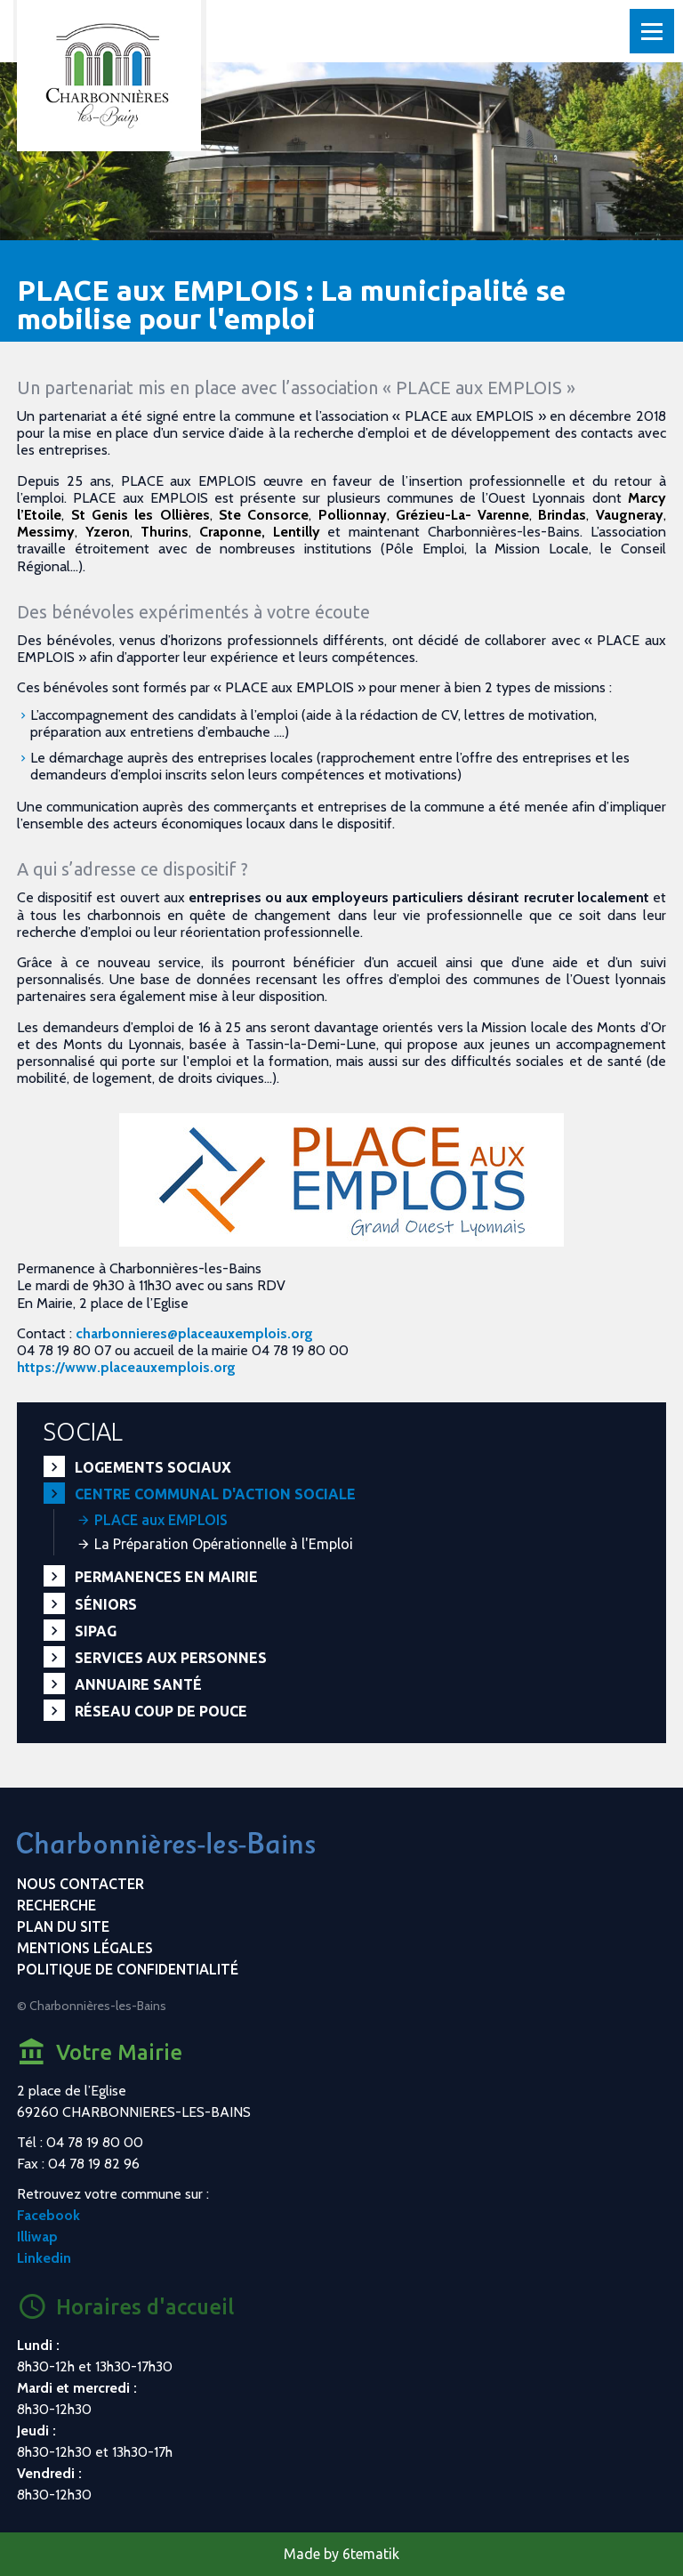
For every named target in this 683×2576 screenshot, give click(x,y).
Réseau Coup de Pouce (161, 1711)
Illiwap (37, 2236)
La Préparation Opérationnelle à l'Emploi (223, 1544)
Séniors (106, 1604)
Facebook (48, 2215)
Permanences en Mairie (166, 1577)
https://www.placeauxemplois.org (126, 1367)
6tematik (370, 2554)
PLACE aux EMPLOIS (161, 1520)
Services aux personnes (171, 1658)
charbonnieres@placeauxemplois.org (194, 1333)
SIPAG (96, 1631)
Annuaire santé (138, 1684)
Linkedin (44, 2257)
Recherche (56, 1905)
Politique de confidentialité (127, 1969)
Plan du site (63, 1926)
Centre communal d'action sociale (215, 1494)
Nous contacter (80, 1884)
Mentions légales (85, 1948)
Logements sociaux (153, 1467)
